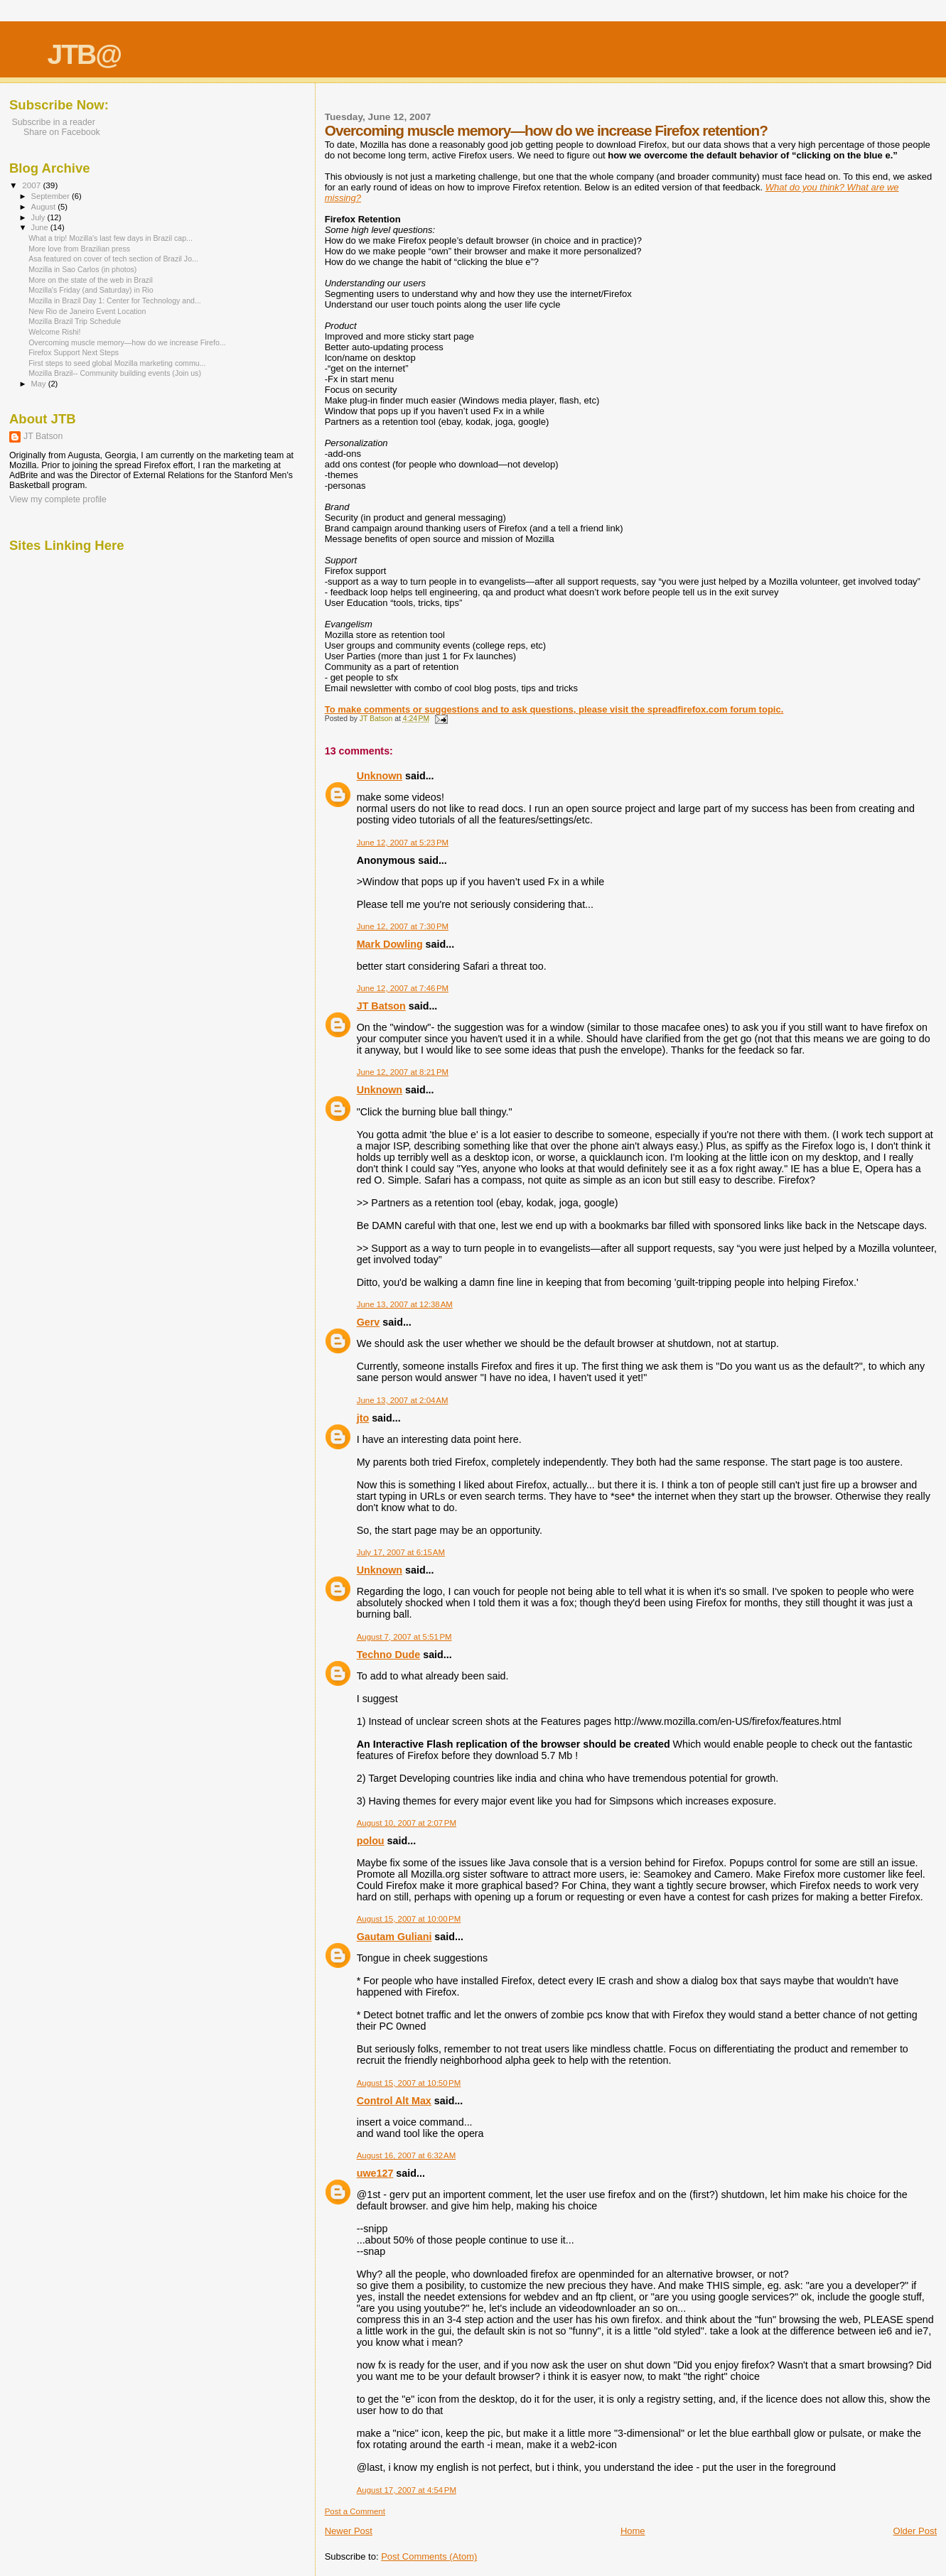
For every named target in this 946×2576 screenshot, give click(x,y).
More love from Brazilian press (79, 248)
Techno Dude (389, 1654)
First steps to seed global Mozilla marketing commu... (116, 363)
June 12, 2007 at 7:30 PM (402, 926)
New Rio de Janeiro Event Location (87, 311)
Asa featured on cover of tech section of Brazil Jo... (113, 258)
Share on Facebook (61, 132)
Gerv (368, 1322)
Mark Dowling (390, 944)
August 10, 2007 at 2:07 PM (406, 1823)
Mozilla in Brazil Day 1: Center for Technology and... (114, 300)
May (39, 383)
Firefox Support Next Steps (73, 352)
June (40, 227)
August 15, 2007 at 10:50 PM (409, 2083)
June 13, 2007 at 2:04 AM (402, 1400)
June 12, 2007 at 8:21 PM (402, 1072)
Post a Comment (355, 2511)
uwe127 (375, 2173)
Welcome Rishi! (54, 332)
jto (363, 1418)
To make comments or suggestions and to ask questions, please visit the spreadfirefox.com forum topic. (554, 709)
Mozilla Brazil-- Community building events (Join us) (114, 373)
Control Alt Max (394, 2100)
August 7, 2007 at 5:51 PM (404, 1637)
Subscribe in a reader (52, 122)
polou (371, 1840)
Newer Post (348, 2531)
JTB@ (85, 54)
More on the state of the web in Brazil (90, 280)
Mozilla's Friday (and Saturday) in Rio (90, 290)
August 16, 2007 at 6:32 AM (406, 2155)
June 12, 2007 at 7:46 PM (402, 988)
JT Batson (381, 1006)
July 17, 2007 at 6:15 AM (401, 1552)
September (51, 196)
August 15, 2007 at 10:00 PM (409, 1919)
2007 (32, 185)
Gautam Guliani (394, 1936)
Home (632, 2531)
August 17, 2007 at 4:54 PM (406, 2490)
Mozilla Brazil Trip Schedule (74, 321)
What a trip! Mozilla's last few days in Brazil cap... (110, 238)
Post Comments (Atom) (429, 2556)
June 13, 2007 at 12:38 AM (405, 1304)
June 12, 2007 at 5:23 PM (402, 842)
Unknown (379, 775)
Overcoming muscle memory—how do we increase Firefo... (126, 342)
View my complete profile (58, 499)
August (44, 206)
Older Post (915, 2531)
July (39, 217)
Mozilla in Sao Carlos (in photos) (82, 269)
